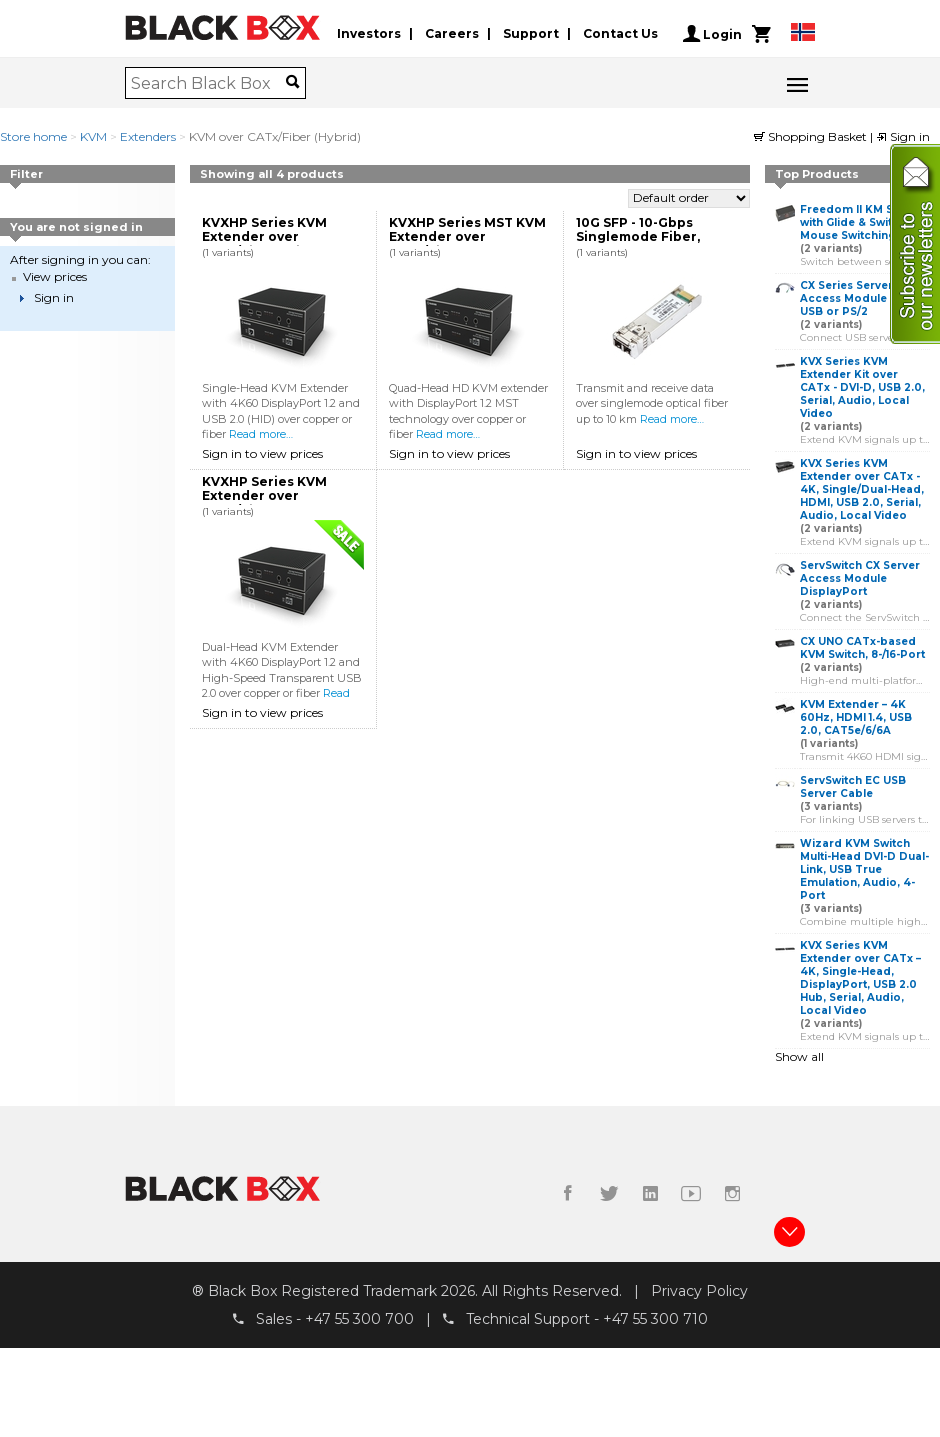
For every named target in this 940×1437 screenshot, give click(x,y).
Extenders (148, 136)
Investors (369, 33)
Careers (452, 33)
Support (531, 33)
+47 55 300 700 (359, 1319)
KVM (93, 136)
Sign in (903, 136)
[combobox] (208, 83)
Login (712, 34)
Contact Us (620, 33)
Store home (33, 136)
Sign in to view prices (262, 453)
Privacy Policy (699, 1291)
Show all (799, 1056)
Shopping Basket (812, 136)
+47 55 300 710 (655, 1319)
